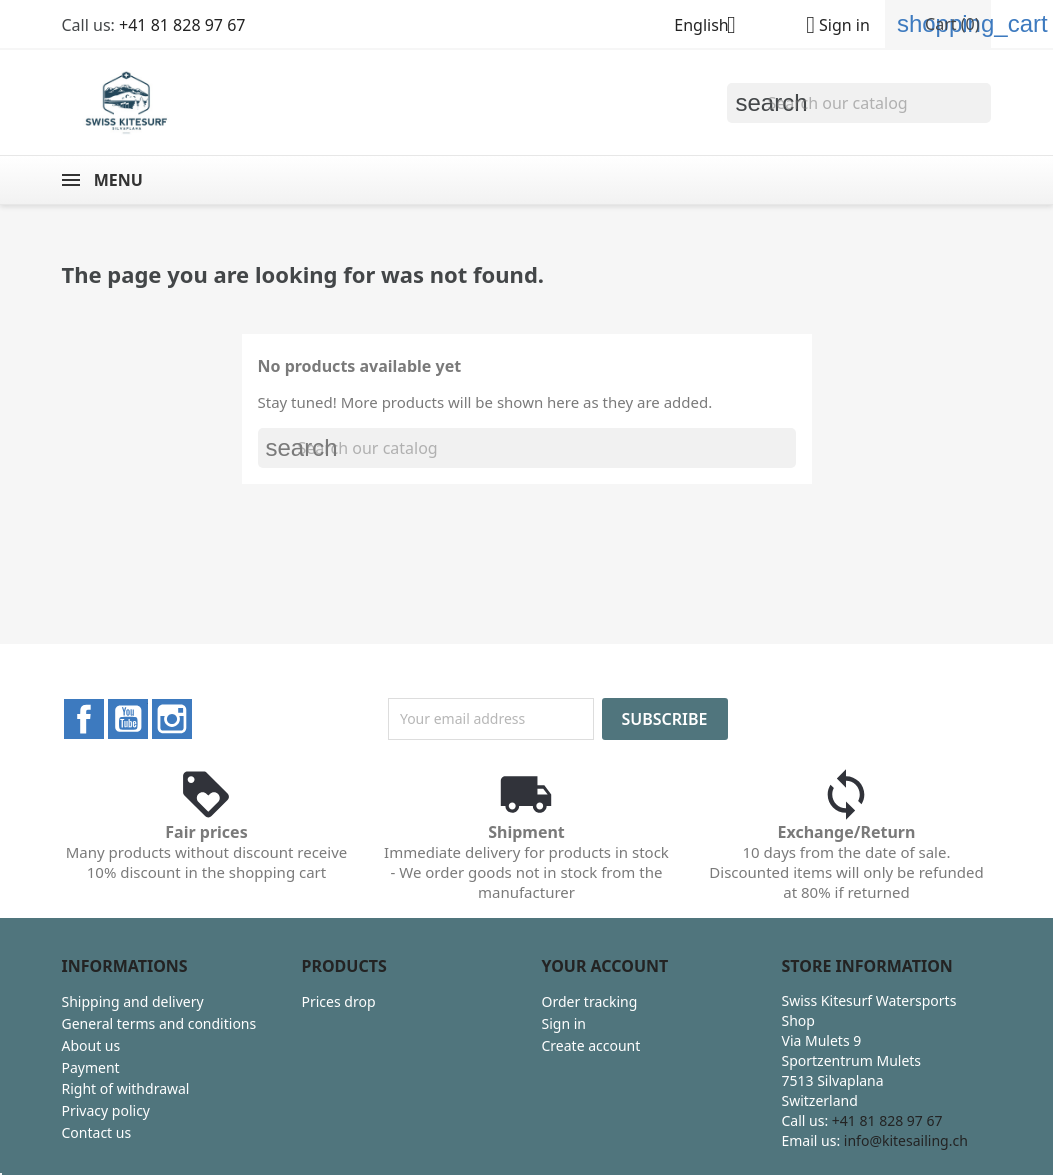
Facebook (84, 719)
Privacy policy (106, 1110)
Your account (605, 966)
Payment (91, 1067)
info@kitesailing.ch (906, 1140)
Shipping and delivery (133, 1001)
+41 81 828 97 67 (182, 25)
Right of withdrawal (126, 1088)
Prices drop (339, 1001)
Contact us (97, 1132)
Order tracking (590, 1001)
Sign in (564, 1023)
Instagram (172, 719)
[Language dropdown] (712, 27)
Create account (591, 1045)
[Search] (859, 103)
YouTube (128, 719)
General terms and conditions (159, 1023)
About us (91, 1045)
